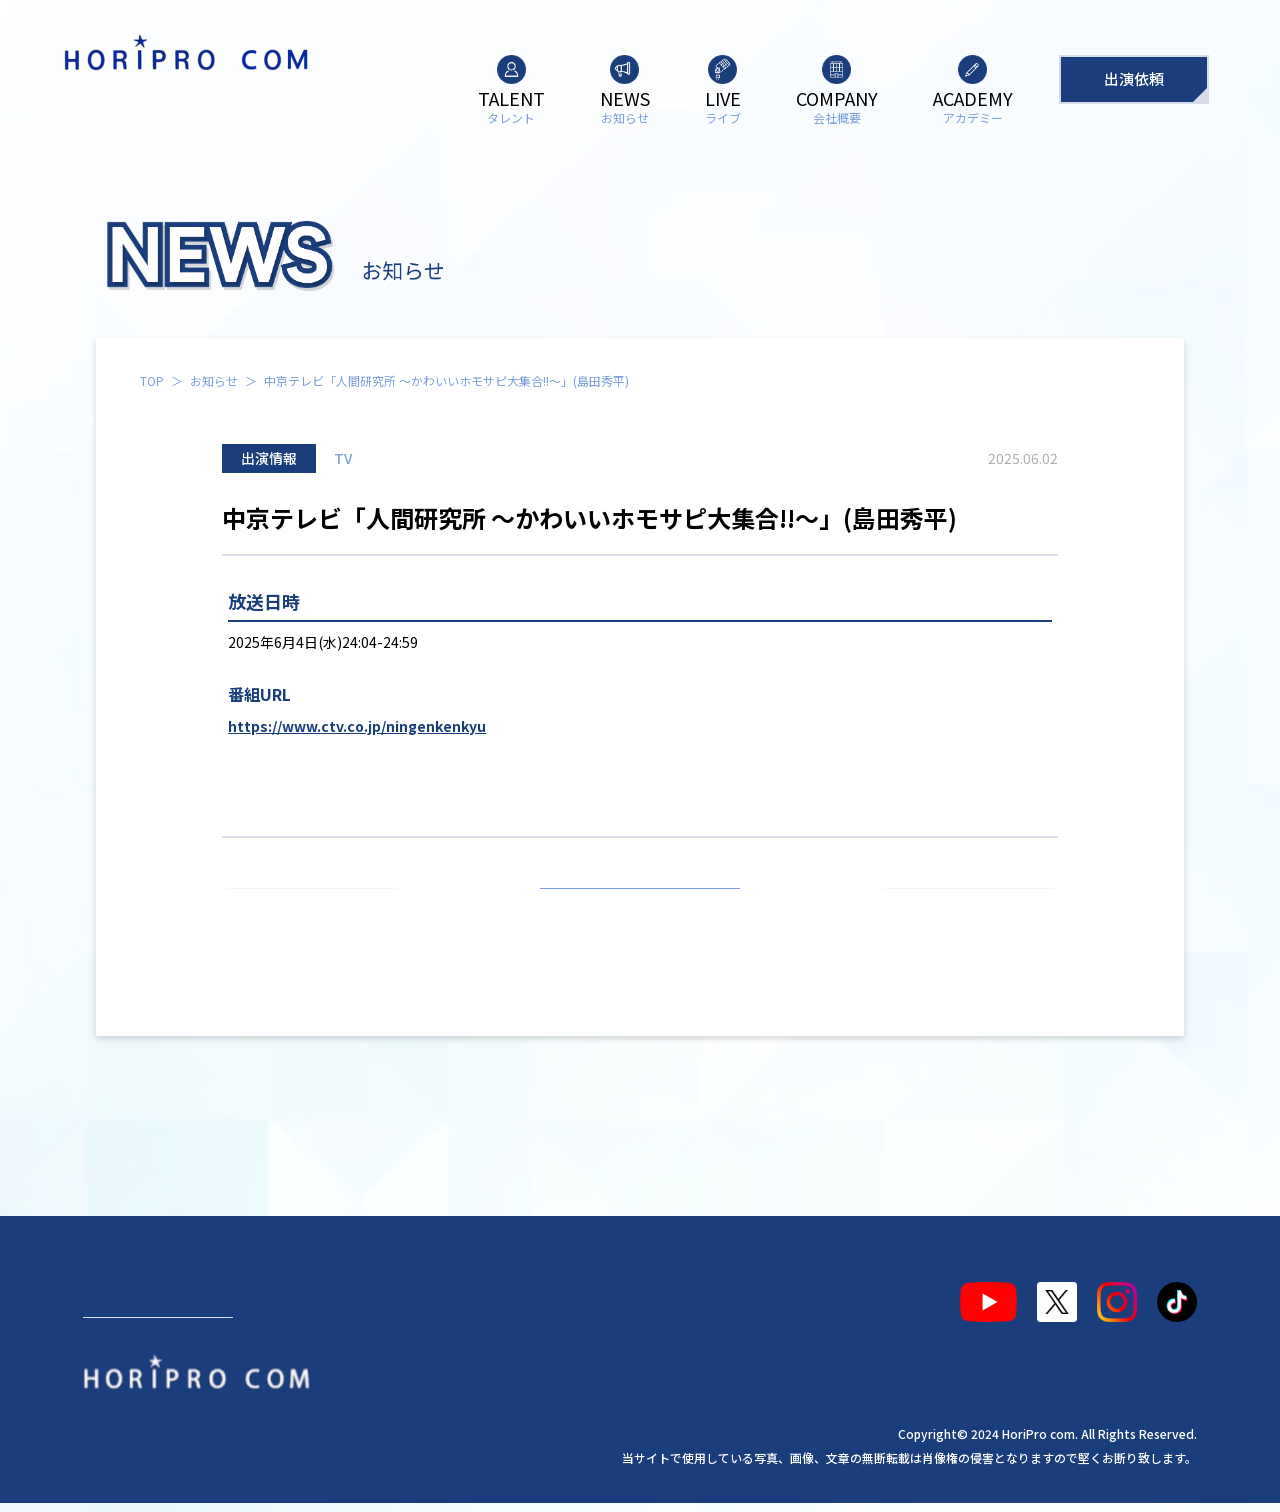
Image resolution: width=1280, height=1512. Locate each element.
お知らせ (214, 380)
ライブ (347, 1294)
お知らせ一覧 (640, 912)
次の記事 (960, 912)
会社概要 (452, 1294)
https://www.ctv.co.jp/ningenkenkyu (357, 726)
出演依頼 (1134, 78)
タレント (131, 1294)
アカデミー (572, 1294)
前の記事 (321, 912)
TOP (152, 380)
